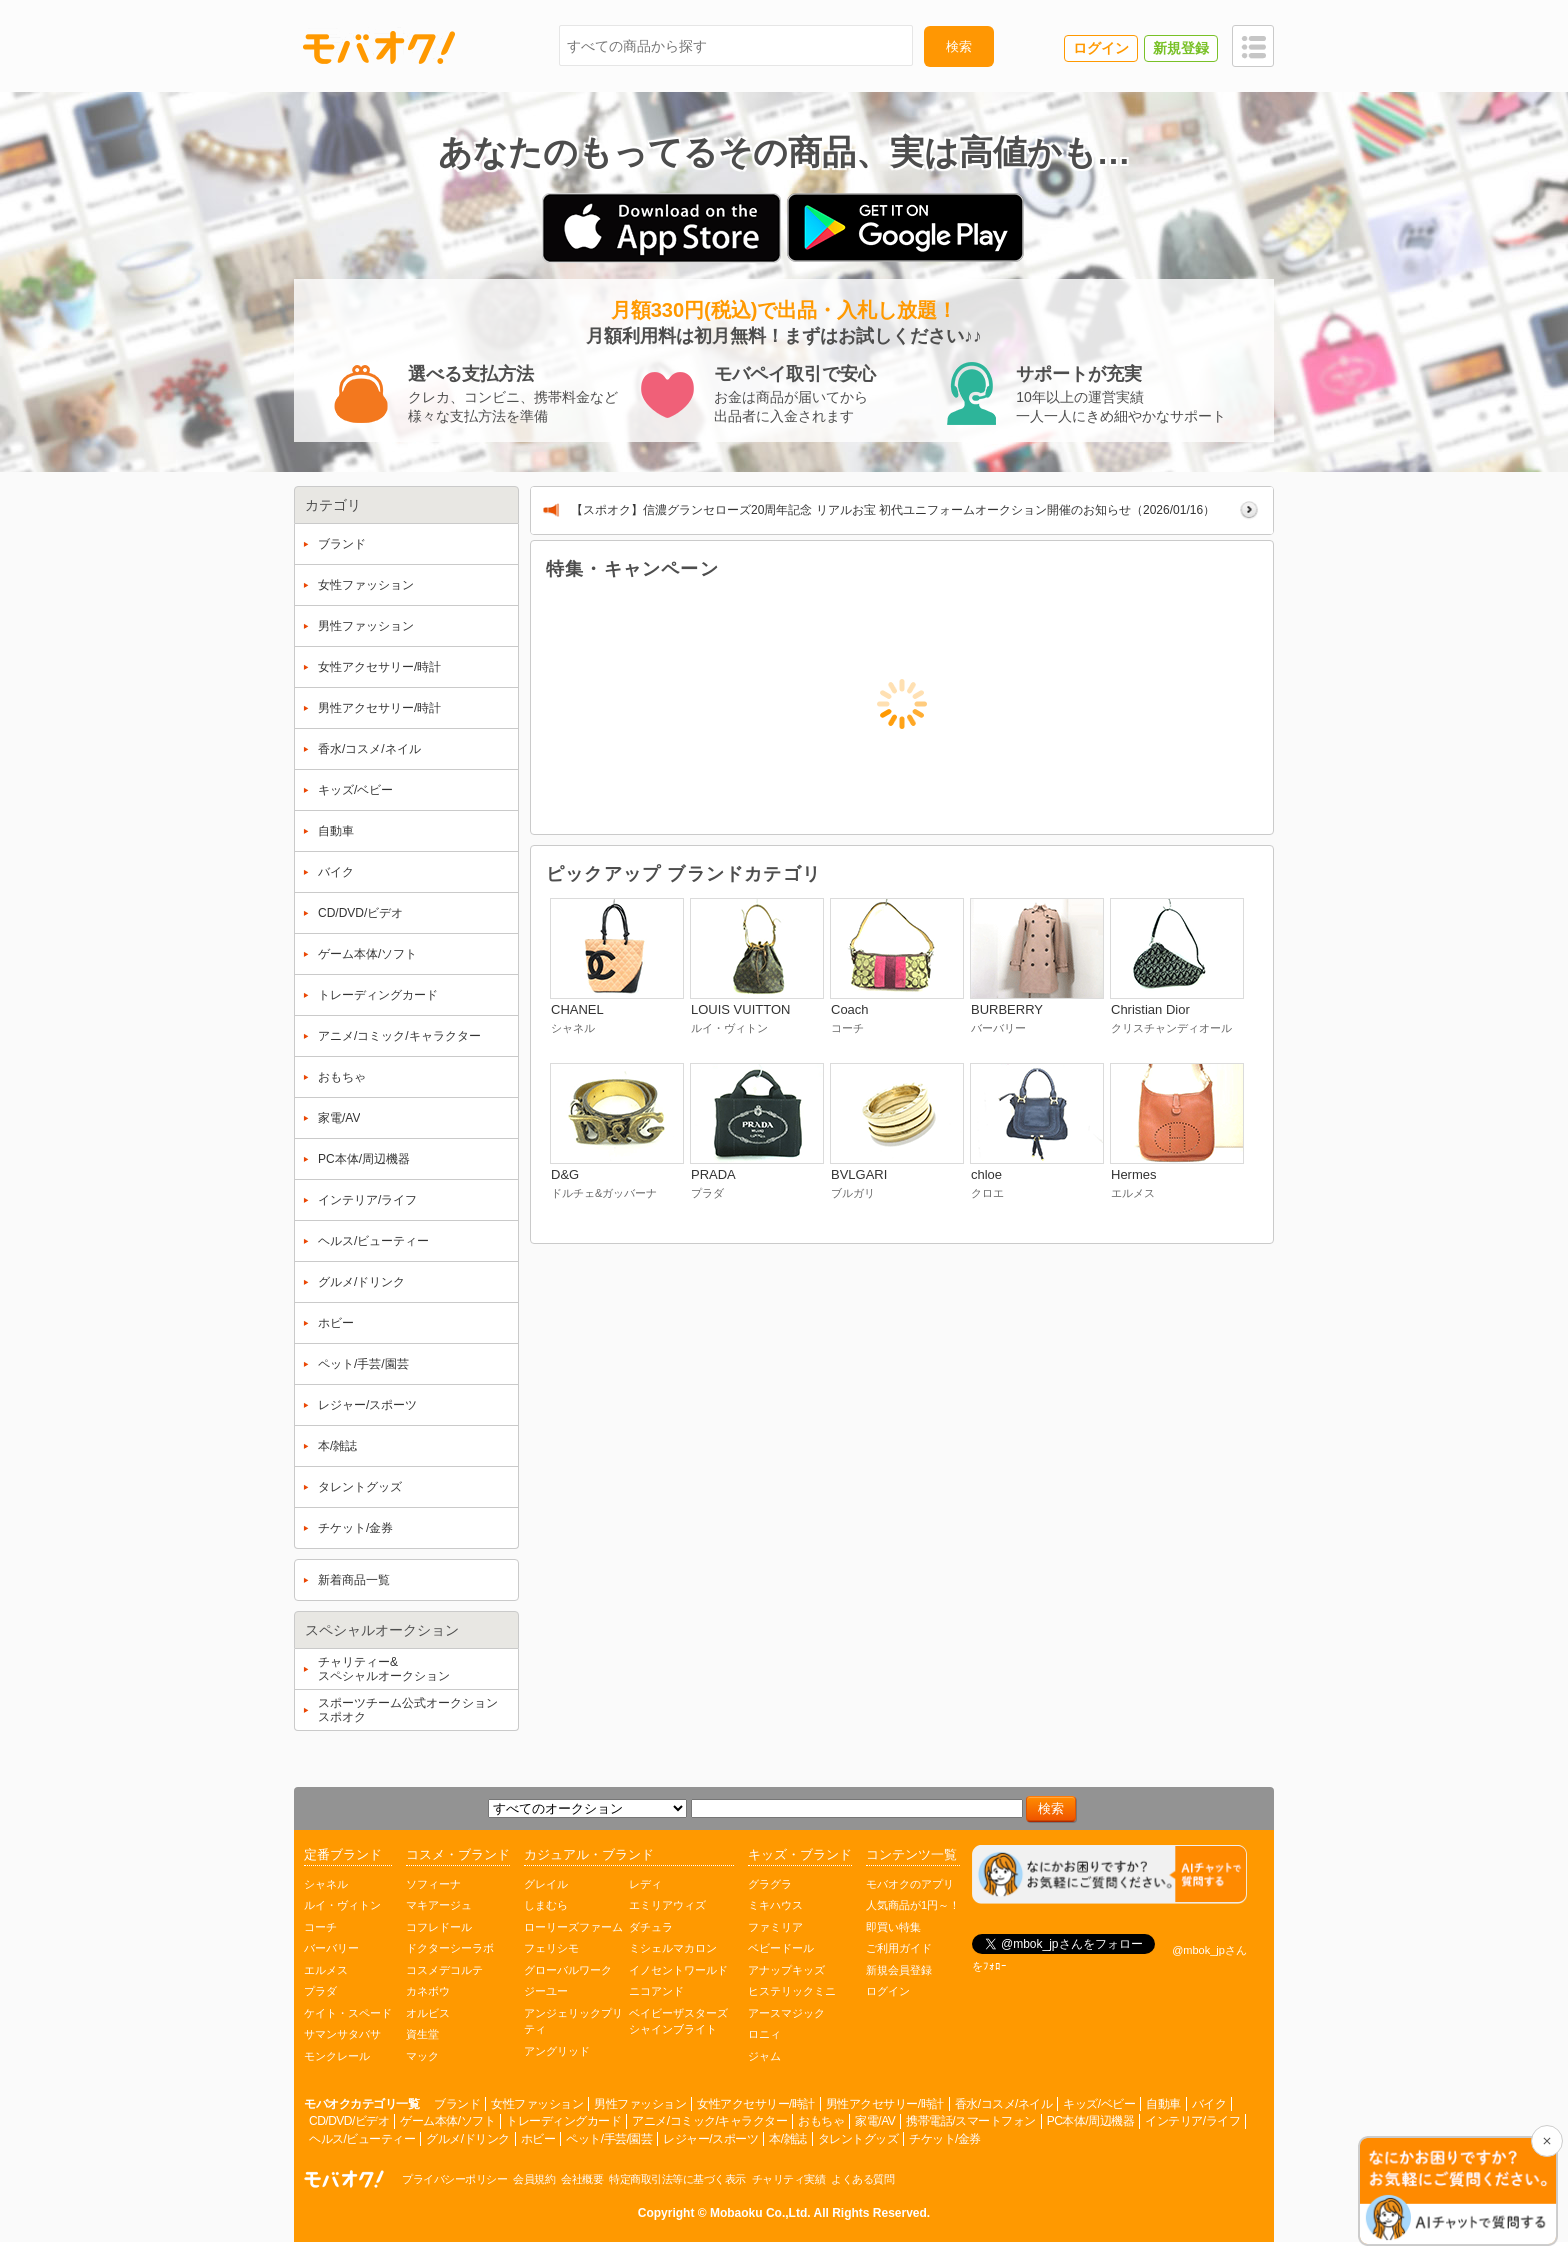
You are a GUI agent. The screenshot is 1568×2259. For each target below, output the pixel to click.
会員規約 (534, 2179)
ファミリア (775, 1927)
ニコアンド (656, 1991)
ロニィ (764, 2034)
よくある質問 (862, 2179)
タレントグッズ (858, 2139)
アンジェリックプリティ (573, 2021)
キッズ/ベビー (1099, 2104)
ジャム (764, 2056)
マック (422, 2056)
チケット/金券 (945, 2139)
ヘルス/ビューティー (362, 2139)
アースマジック (786, 2013)
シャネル (326, 1884)
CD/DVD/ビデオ (349, 2121)
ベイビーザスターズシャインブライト (678, 2021)
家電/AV (875, 2121)
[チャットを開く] (1458, 2192)
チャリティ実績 (789, 2179)
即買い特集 (893, 1927)
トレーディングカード (563, 2121)
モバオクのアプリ (910, 1884)
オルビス (428, 2013)
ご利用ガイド (899, 1948)
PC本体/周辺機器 (1091, 2121)
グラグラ (770, 1884)
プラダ (320, 1991)
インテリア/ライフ (1192, 2121)
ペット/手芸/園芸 (609, 2139)
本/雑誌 (787, 2139)
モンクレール (337, 2056)
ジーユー (546, 1991)
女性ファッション (537, 2104)
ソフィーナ (433, 1884)
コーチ (320, 1927)
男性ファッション (640, 2104)
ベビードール (781, 1948)
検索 (959, 46)
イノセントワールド (678, 1970)
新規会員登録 (899, 1970)
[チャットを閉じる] (1547, 2141)
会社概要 (582, 2179)
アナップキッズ (786, 1970)
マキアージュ (439, 1905)
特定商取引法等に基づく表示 (677, 2179)
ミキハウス (775, 1905)
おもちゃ (821, 2121)
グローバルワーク (568, 1970)
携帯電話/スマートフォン (970, 2121)
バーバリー (331, 1948)
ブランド (457, 2104)
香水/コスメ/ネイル (1004, 2104)
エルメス (326, 1970)
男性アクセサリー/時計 (885, 2104)
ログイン (888, 1991)
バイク (1209, 2104)
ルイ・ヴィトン (342, 1905)
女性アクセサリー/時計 (756, 2104)
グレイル (546, 1884)
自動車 (1163, 2104)
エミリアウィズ (667, 1905)
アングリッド (557, 2051)
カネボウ (428, 1991)
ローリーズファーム (573, 1927)
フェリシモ (551, 1948)
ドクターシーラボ (450, 1948)
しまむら (546, 1905)
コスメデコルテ (444, 1970)
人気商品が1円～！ (913, 1905)
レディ (645, 1884)
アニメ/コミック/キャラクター (709, 2121)
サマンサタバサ (342, 2034)
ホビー (538, 2139)
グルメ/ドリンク (467, 2139)
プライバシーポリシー (454, 2179)
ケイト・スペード (348, 2013)
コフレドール (439, 1927)
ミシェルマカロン (673, 1948)
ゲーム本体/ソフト (447, 2121)
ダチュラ (651, 1927)
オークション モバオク (344, 2179)
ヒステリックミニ (792, 1991)
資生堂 (422, 2034)
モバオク (379, 47)
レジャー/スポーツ (710, 2139)
